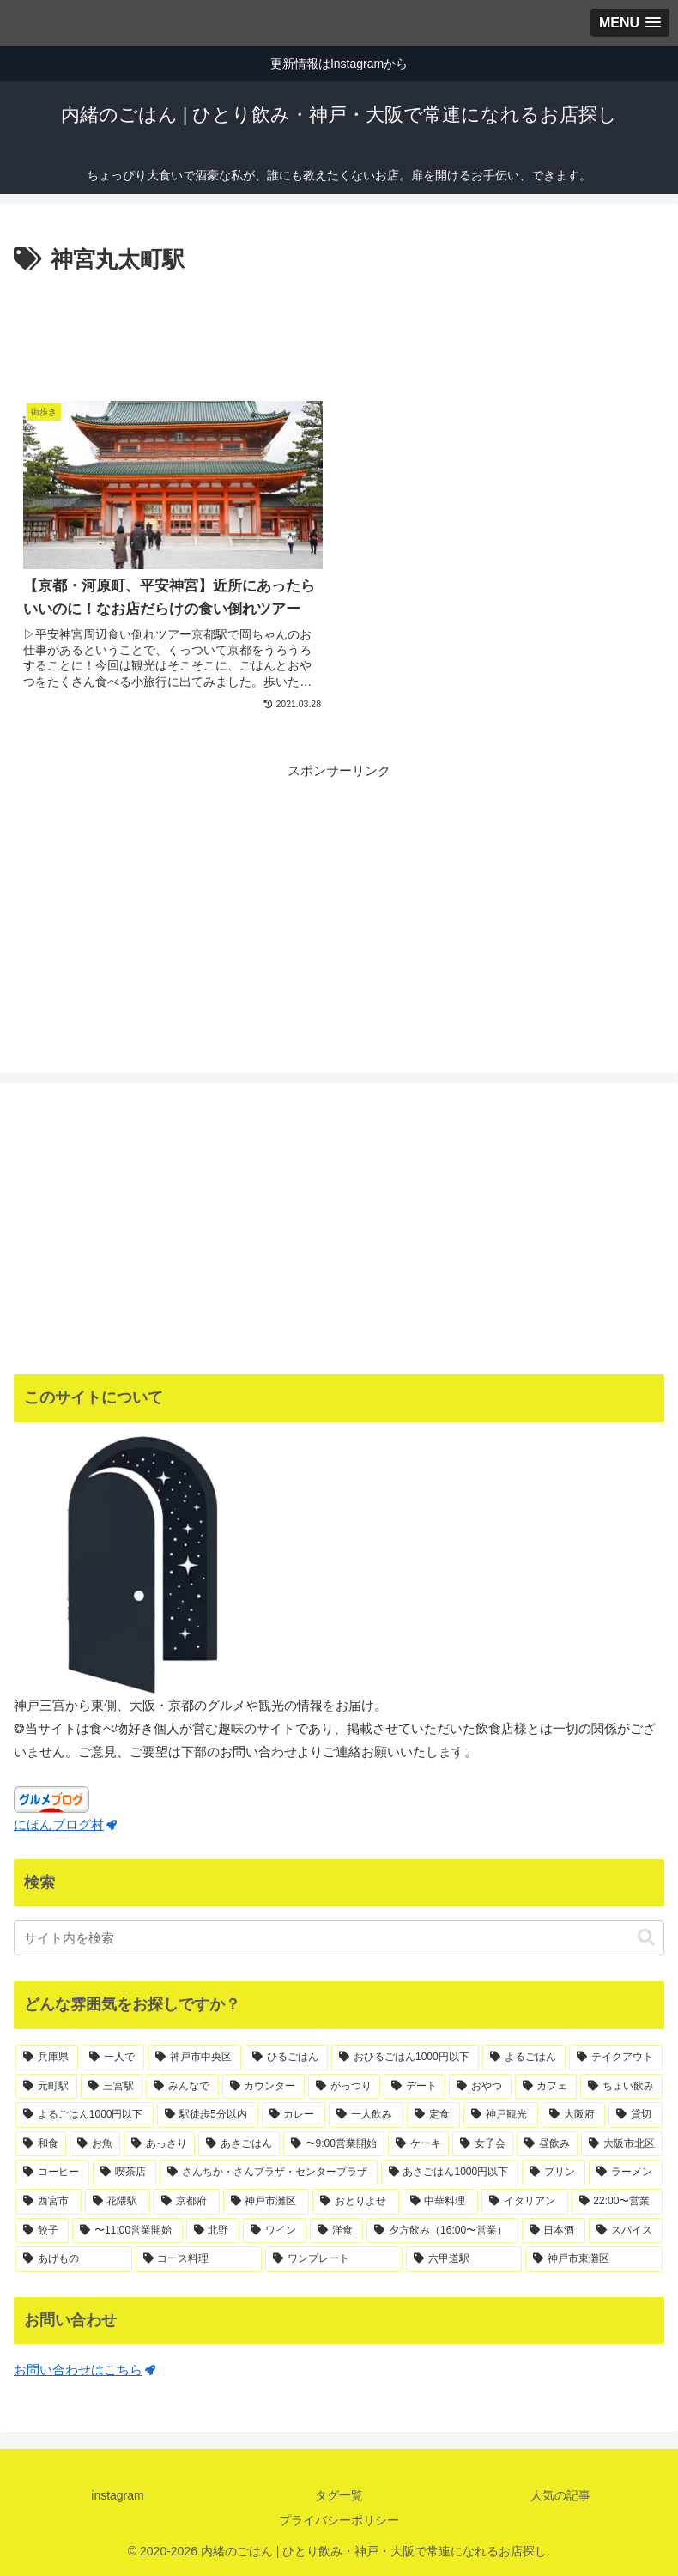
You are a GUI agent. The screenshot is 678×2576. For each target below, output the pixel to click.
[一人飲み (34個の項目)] (366, 2115)
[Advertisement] (339, 326)
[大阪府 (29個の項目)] (574, 2115)
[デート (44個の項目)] (414, 2087)
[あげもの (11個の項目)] (73, 2259)
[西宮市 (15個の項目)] (48, 2202)
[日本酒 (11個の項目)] (553, 2231)
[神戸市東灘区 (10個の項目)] (594, 2259)
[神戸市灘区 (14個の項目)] (266, 2202)
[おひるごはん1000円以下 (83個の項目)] (405, 2057)
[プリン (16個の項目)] (553, 2172)
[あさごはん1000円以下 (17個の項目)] (450, 2172)
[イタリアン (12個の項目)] (524, 2202)
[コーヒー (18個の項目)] (52, 2172)
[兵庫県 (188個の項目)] (46, 2057)
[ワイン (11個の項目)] (274, 2231)
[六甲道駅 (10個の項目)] (464, 2259)
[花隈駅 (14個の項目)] (118, 2202)
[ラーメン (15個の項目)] (626, 2172)
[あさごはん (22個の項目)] (239, 2144)
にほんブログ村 (65, 1824)
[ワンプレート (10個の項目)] (334, 2259)
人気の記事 (560, 2495)
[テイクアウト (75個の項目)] (616, 2057)
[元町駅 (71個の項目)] (46, 2087)
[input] (339, 1937)
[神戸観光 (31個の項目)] (500, 2115)
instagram (117, 2495)
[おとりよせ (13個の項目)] (355, 2202)
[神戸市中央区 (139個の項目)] (194, 2057)
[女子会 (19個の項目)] (482, 2144)
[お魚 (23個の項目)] (95, 2144)
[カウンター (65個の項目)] (263, 2087)
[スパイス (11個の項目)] (626, 2231)
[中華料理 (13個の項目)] (441, 2202)
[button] (646, 1938)
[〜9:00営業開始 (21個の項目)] (333, 2144)
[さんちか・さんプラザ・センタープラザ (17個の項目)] (269, 2172)
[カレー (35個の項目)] (294, 2115)
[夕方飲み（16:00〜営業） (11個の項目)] (442, 2231)
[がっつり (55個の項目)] (344, 2087)
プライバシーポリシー (339, 2520)
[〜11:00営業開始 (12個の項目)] (127, 2231)
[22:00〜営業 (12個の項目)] (617, 2202)
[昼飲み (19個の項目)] (547, 2144)
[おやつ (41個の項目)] (480, 2087)
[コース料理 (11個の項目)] (199, 2259)
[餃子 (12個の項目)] (42, 2231)
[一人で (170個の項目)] (113, 2057)
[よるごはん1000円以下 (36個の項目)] (84, 2115)
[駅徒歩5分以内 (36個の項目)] (207, 2115)
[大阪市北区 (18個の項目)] (622, 2144)
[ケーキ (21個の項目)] (418, 2144)
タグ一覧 (339, 2495)
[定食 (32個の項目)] (434, 2115)
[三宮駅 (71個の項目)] (111, 2087)
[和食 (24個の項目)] (40, 2144)
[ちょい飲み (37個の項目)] (621, 2087)
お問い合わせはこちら (84, 2369)
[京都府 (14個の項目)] (187, 2202)
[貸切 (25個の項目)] (635, 2115)
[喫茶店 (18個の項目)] (124, 2172)
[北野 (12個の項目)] (212, 2231)
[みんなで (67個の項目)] (182, 2087)
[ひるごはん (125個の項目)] (286, 2057)
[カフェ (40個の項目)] (546, 2087)
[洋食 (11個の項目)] (336, 2231)
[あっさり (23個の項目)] (159, 2144)
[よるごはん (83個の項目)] (524, 2057)
